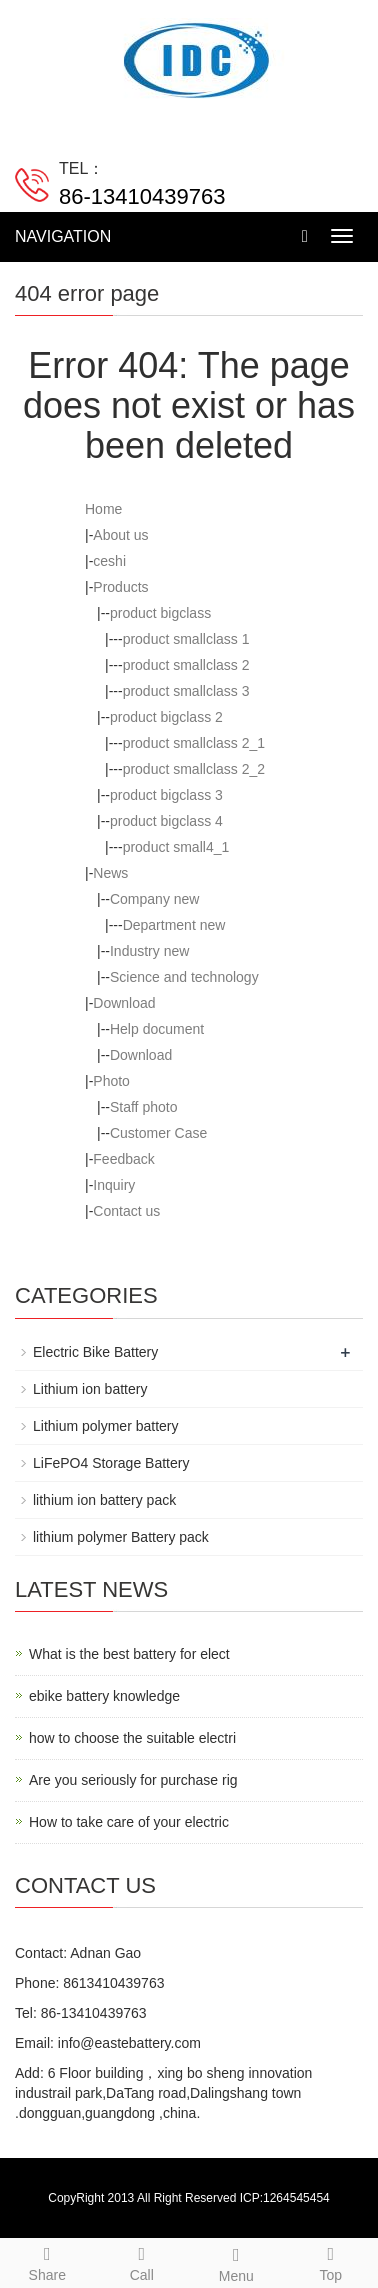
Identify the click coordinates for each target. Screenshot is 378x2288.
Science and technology (184, 977)
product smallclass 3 (186, 691)
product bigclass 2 (166, 717)
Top (331, 2261)
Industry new (149, 951)
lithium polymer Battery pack (121, 1537)
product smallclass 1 (186, 639)
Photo (111, 1081)
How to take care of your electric (129, 1822)
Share (47, 2261)
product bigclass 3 (166, 795)
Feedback (123, 1159)
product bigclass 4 (166, 821)
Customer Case (158, 1133)
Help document (157, 1029)
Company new (155, 899)
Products (120, 587)
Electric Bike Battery (95, 1352)
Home (103, 509)
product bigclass (160, 613)
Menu (236, 2262)
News (110, 873)
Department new (174, 925)
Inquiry (114, 1185)
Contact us (126, 1211)
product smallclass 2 (186, 665)
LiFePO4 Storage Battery (111, 1463)
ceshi (109, 561)
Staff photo (143, 1107)
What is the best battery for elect (129, 1654)
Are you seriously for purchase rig (133, 1780)
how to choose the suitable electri (132, 1738)
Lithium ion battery (90, 1389)
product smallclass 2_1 (194, 743)
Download (124, 1003)
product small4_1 (176, 847)
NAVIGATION (63, 236)
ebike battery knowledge (104, 1696)
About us (120, 535)
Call (142, 2261)
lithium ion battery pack (104, 1500)
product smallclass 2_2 (194, 769)
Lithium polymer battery (106, 1426)
